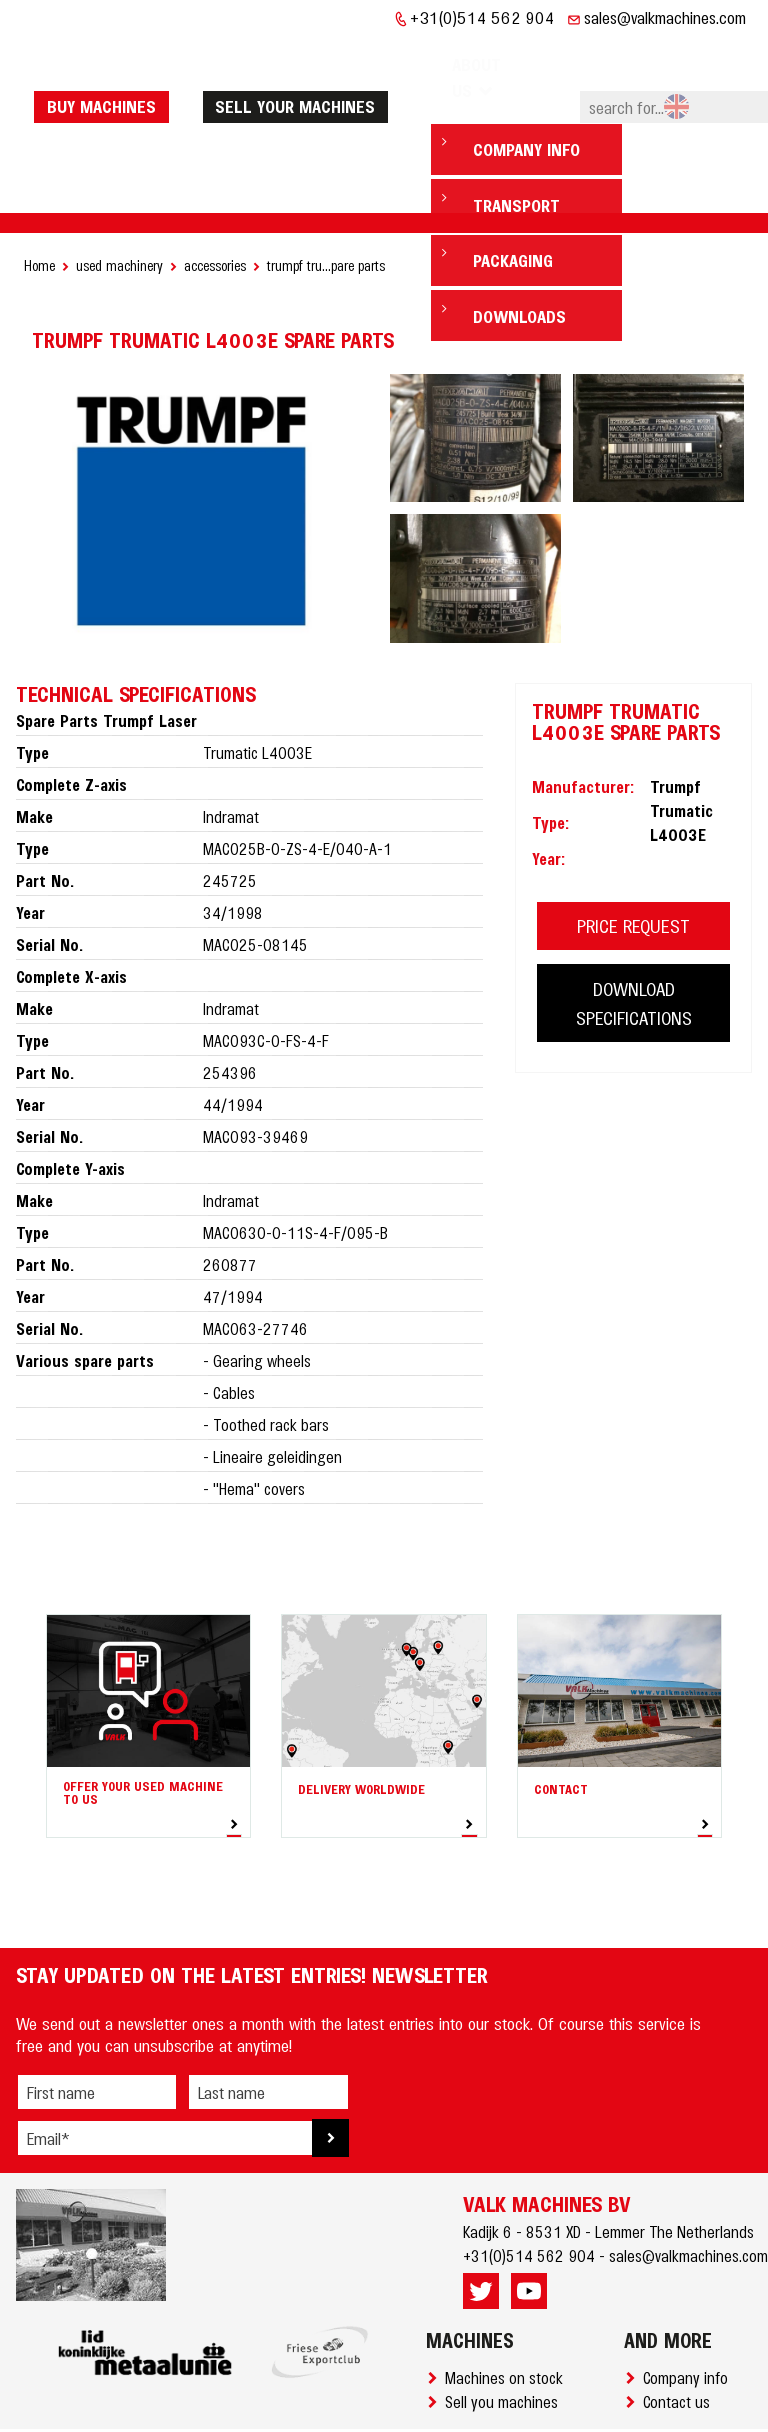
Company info (689, 2316)
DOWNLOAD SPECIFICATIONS (634, 942)
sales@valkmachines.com (665, 17)
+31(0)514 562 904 (482, 17)
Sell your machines (314, 75)
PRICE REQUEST (633, 864)
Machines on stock (508, 2316)
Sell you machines (505, 2340)
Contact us (680, 2340)
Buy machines (120, 75)
